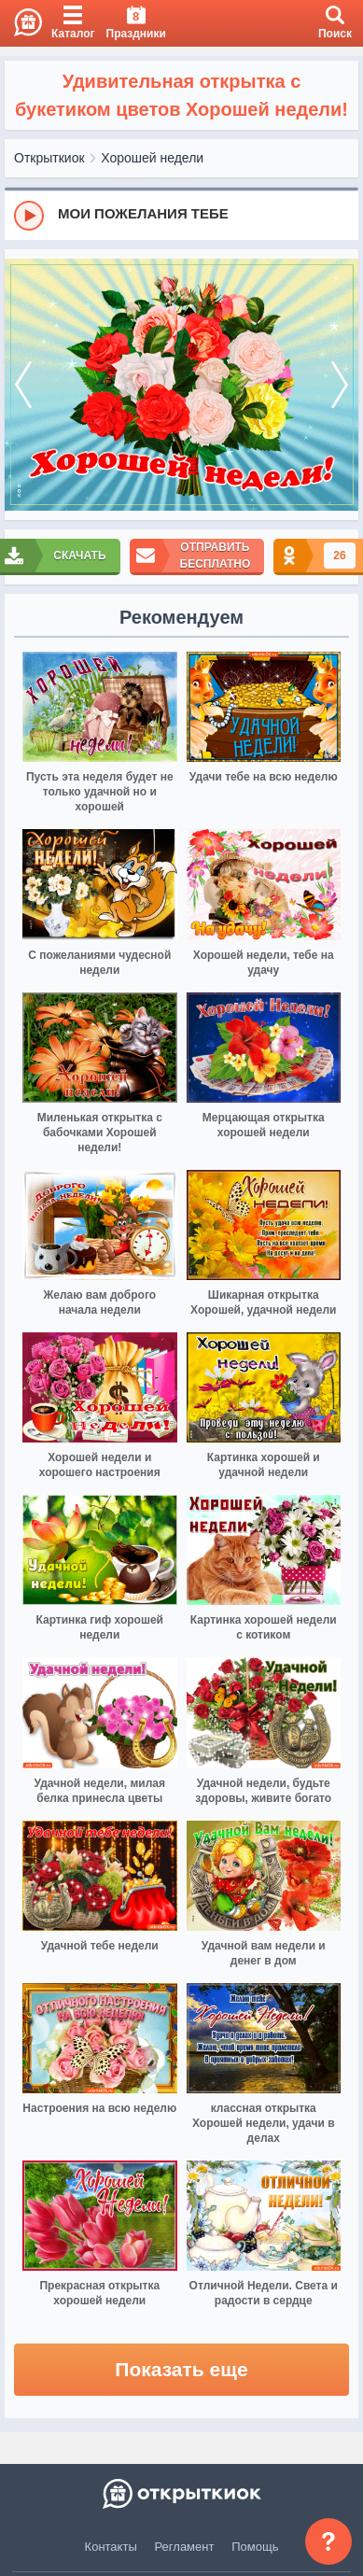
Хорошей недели (152, 157)
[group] (181, 215)
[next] (340, 385)
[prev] (23, 385)
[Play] (29, 216)
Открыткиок (49, 157)
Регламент (185, 2547)
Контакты (111, 2547)
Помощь (254, 2547)
